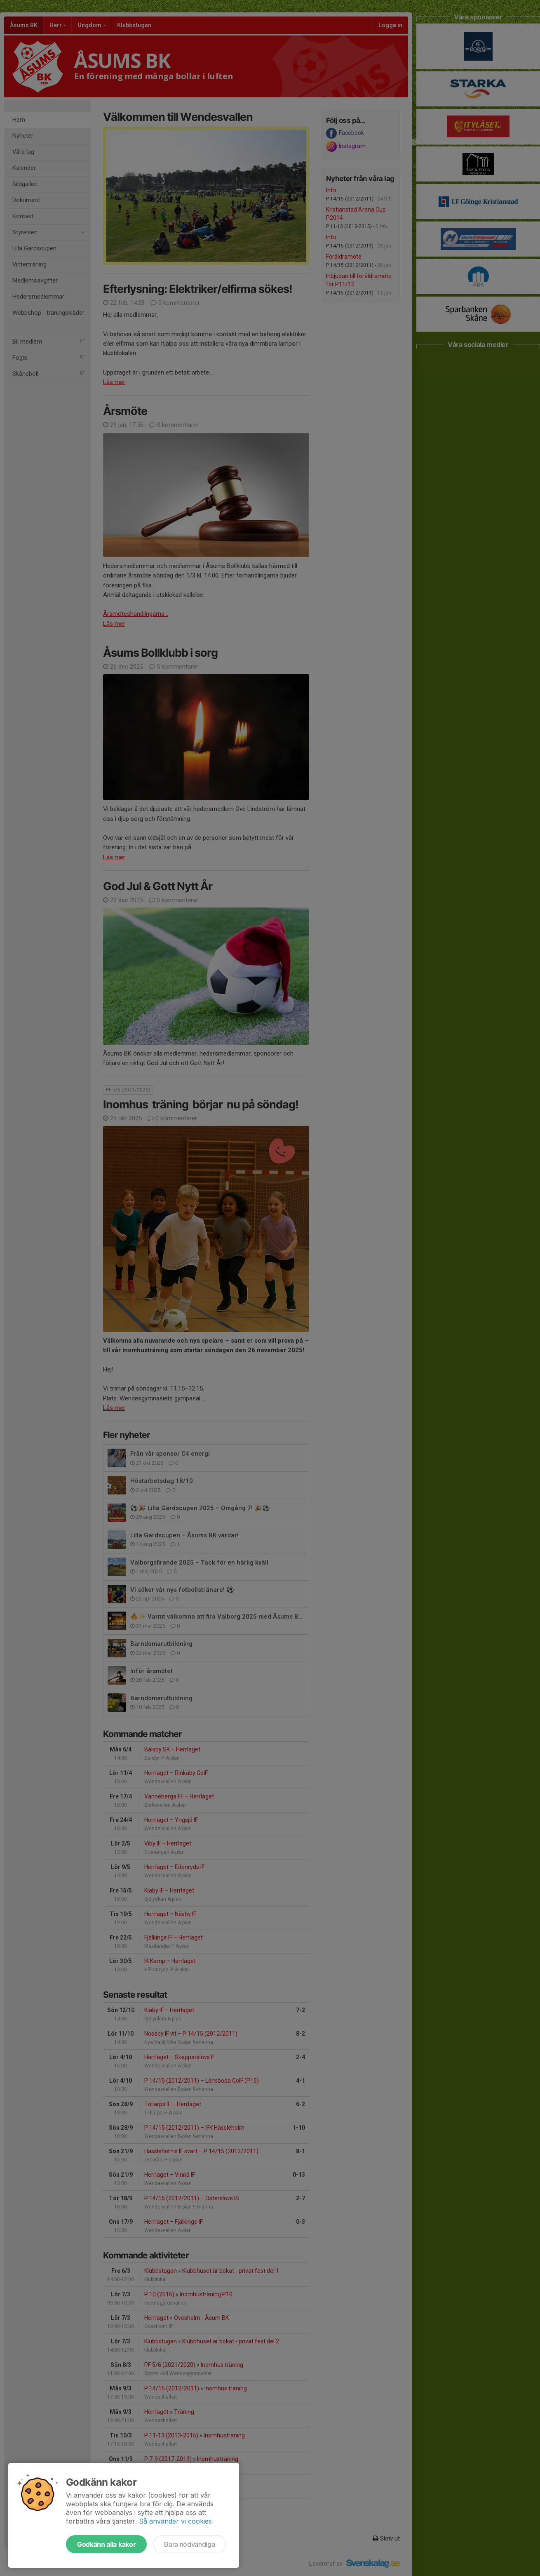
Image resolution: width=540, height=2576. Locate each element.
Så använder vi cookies (175, 2521)
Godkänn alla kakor (106, 2544)
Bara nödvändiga (189, 2544)
